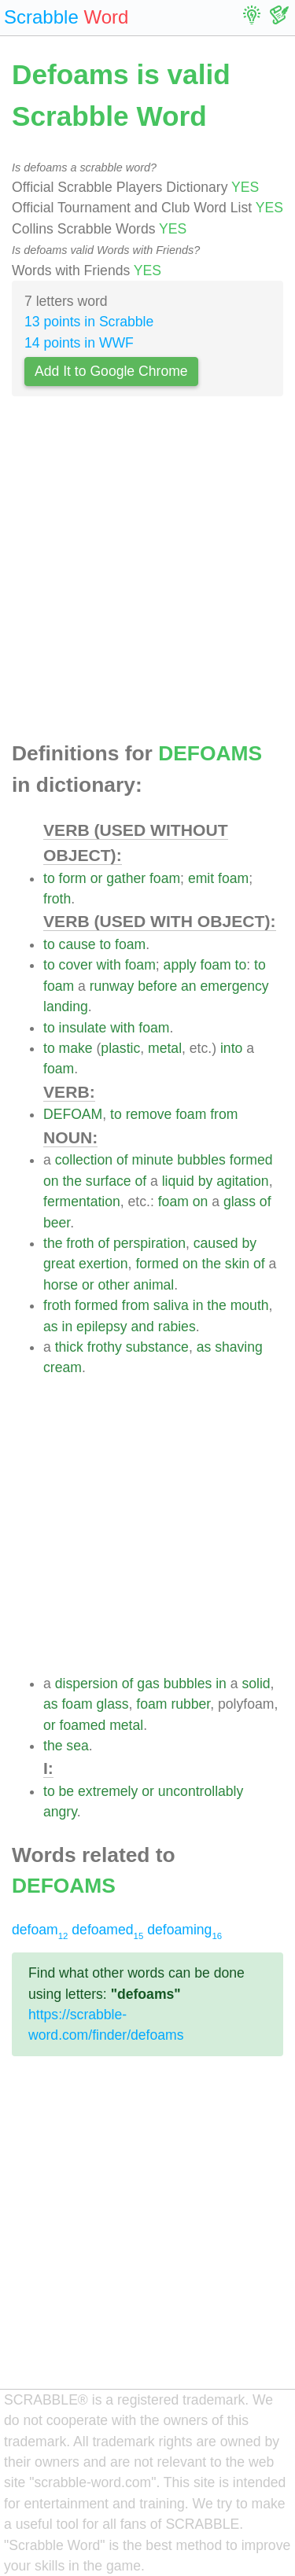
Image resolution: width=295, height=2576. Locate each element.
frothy (104, 1347)
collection (83, 1160)
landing (65, 1006)
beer (56, 1223)
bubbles (201, 1160)
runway (112, 986)
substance (157, 1347)
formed (251, 1160)
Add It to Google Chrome (111, 371)
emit (201, 878)
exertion (103, 1263)
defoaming (184, 1930)
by (205, 1181)
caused (216, 1243)
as (50, 1326)
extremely (108, 1791)
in (198, 1305)
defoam (40, 1930)
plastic (120, 1048)
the (71, 1181)
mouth (249, 1305)
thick (69, 1347)
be (67, 1791)
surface (108, 1181)
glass (239, 1201)
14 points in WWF (79, 343)
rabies (177, 1326)
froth (57, 899)
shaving (239, 1347)
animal (153, 1285)
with (109, 965)
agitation (242, 1181)
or (96, 878)
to (49, 878)
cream (62, 1367)
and (142, 1326)
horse (60, 1285)
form (73, 878)
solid (256, 1683)
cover (76, 965)
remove (149, 1114)
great (59, 1263)
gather (126, 878)
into (231, 1048)
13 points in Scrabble (88, 321)
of (122, 1160)
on (51, 1181)
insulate (83, 1028)
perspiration (149, 1243)
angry (60, 1812)
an (189, 986)
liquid (178, 1181)
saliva (171, 1305)
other (113, 1285)
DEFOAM (72, 1114)
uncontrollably (201, 1791)
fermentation (81, 1201)
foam (164, 878)
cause (77, 944)
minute (153, 1160)
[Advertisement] (147, 573)
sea (77, 1746)
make (76, 1048)
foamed (83, 1725)
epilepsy (101, 1326)
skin (237, 1263)
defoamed (107, 1930)
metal (165, 1048)
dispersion (86, 1683)
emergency (235, 986)
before (157, 986)
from (224, 1114)
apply (180, 965)
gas (148, 1683)
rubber (190, 1704)
